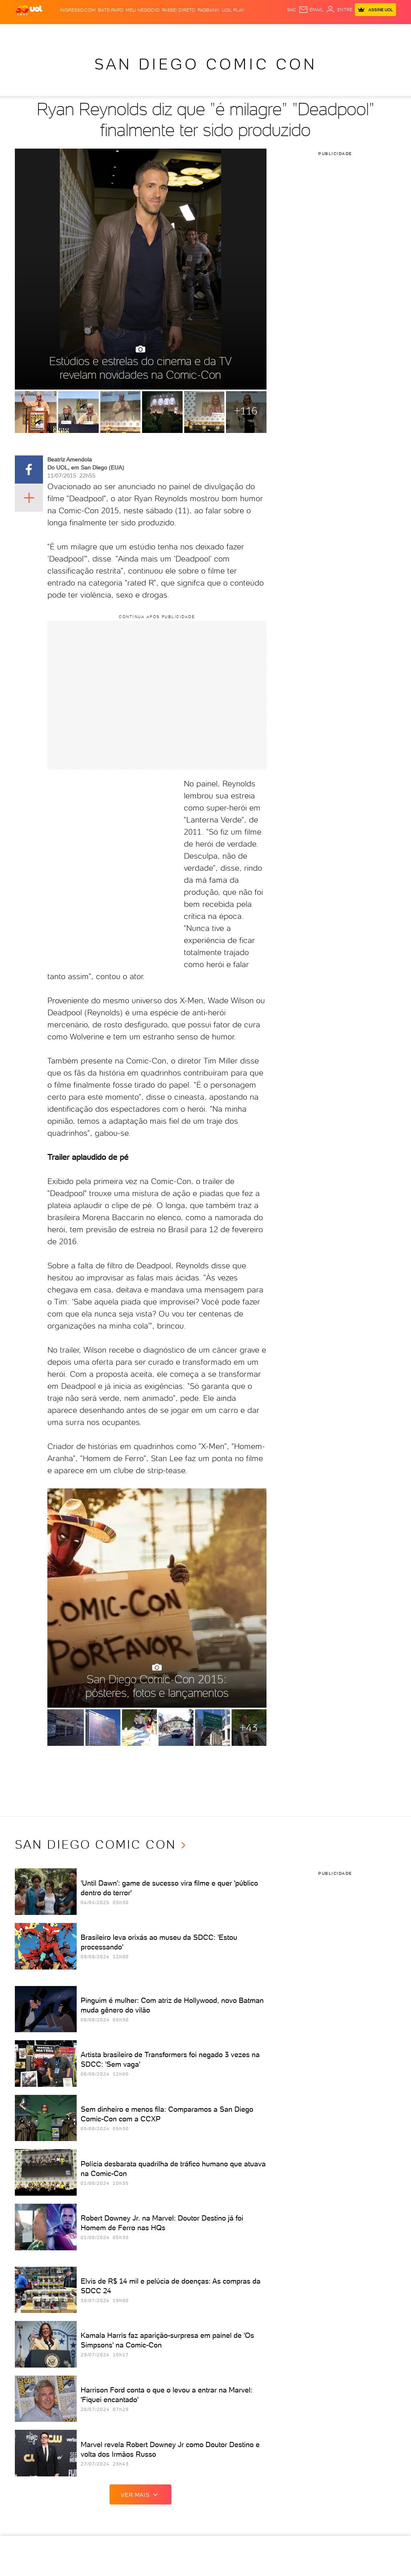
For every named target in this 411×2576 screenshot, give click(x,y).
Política (91, 32)
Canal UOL (286, 32)
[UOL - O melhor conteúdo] (29, 10)
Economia (135, 32)
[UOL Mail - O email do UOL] (311, 9)
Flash (49, 32)
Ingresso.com (78, 10)
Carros (112, 32)
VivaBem (239, 32)
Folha (157, 32)
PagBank (208, 10)
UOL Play (233, 10)
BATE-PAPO (110, 10)
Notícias (68, 32)
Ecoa (266, 32)
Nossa (308, 32)
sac (291, 9)
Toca (346, 32)
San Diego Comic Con (205, 64)
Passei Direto (178, 10)
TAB (320, 32)
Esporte (176, 32)
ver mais (140, 2494)
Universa (218, 32)
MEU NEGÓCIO (142, 10)
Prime (332, 32)
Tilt (254, 32)
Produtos (28, 32)
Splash (196, 32)
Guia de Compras (375, 32)
